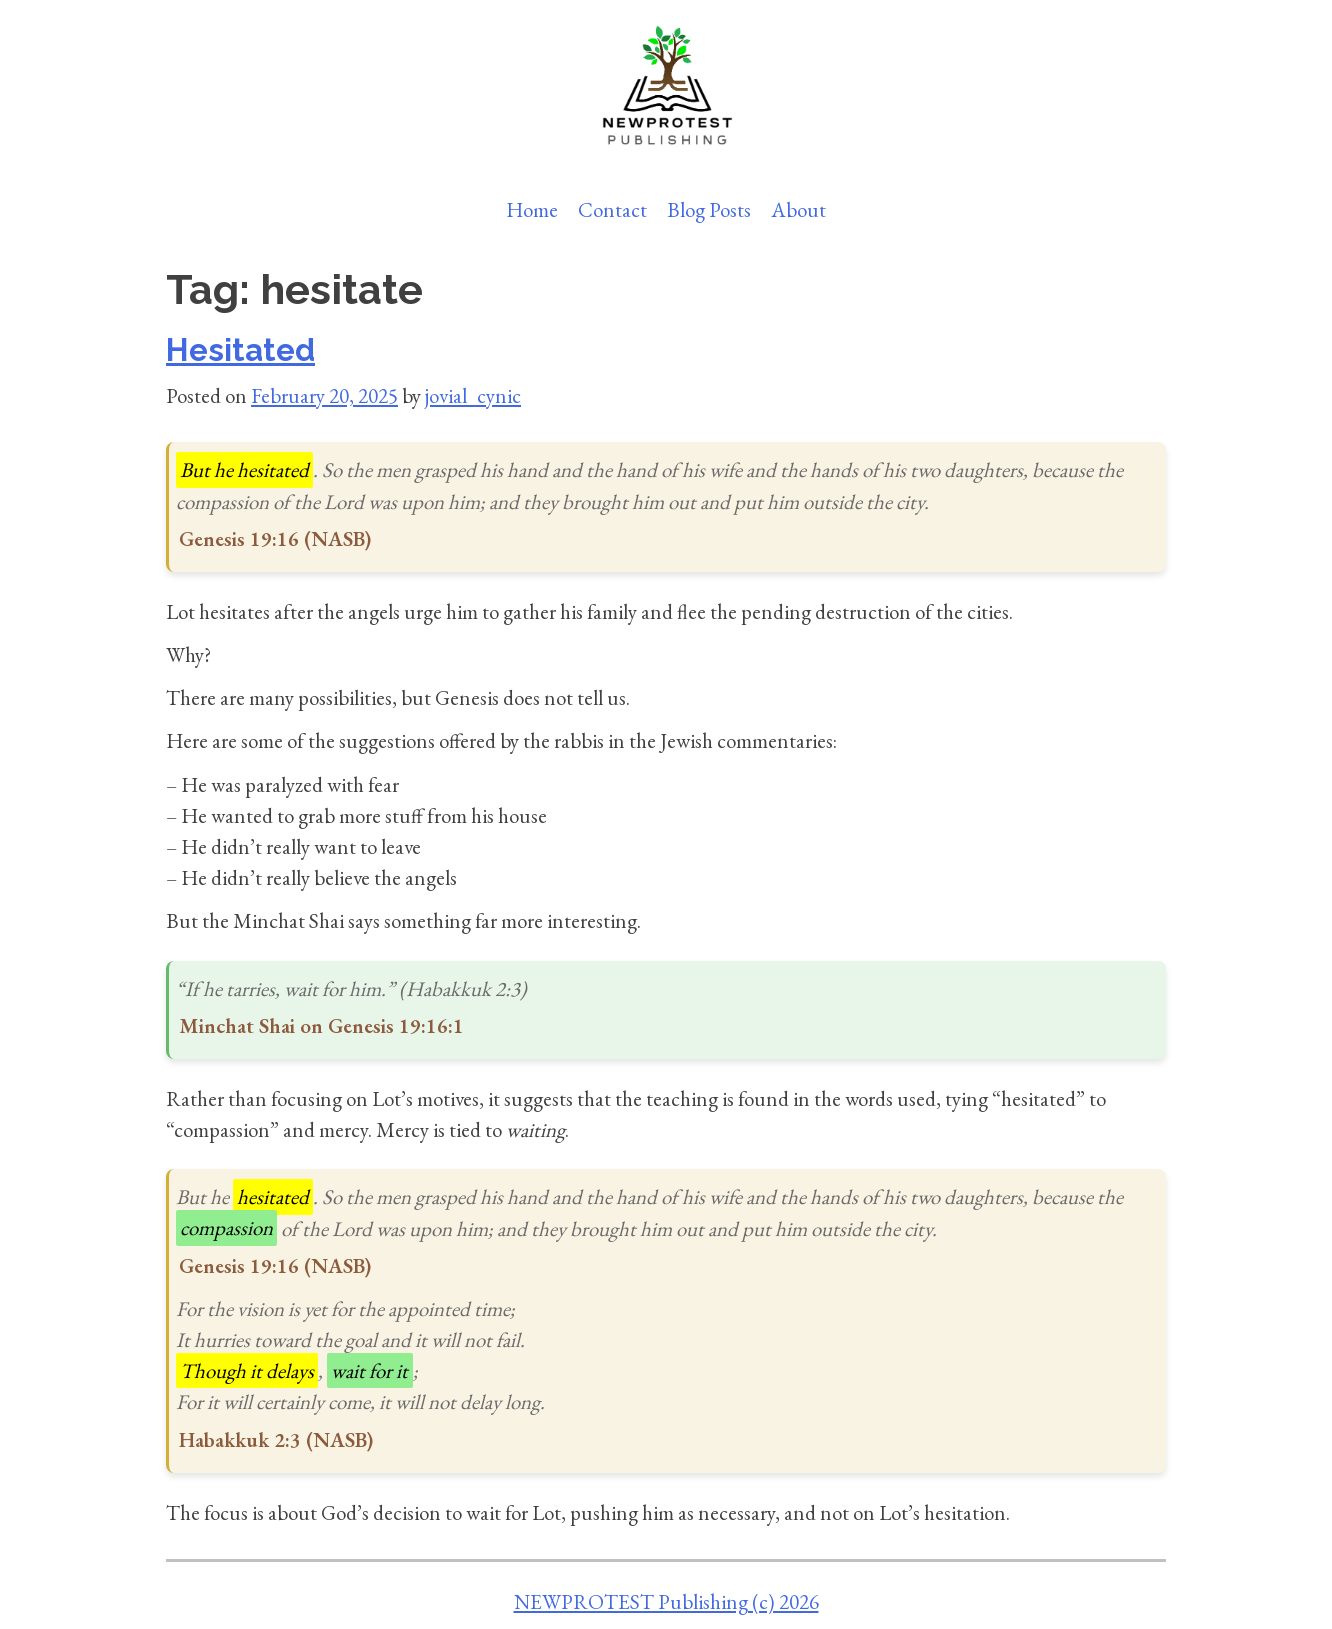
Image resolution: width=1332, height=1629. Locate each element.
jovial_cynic (473, 395)
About (798, 209)
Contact (612, 209)
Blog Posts (709, 209)
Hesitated (240, 350)
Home (532, 209)
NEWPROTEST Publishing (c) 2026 (666, 1601)
